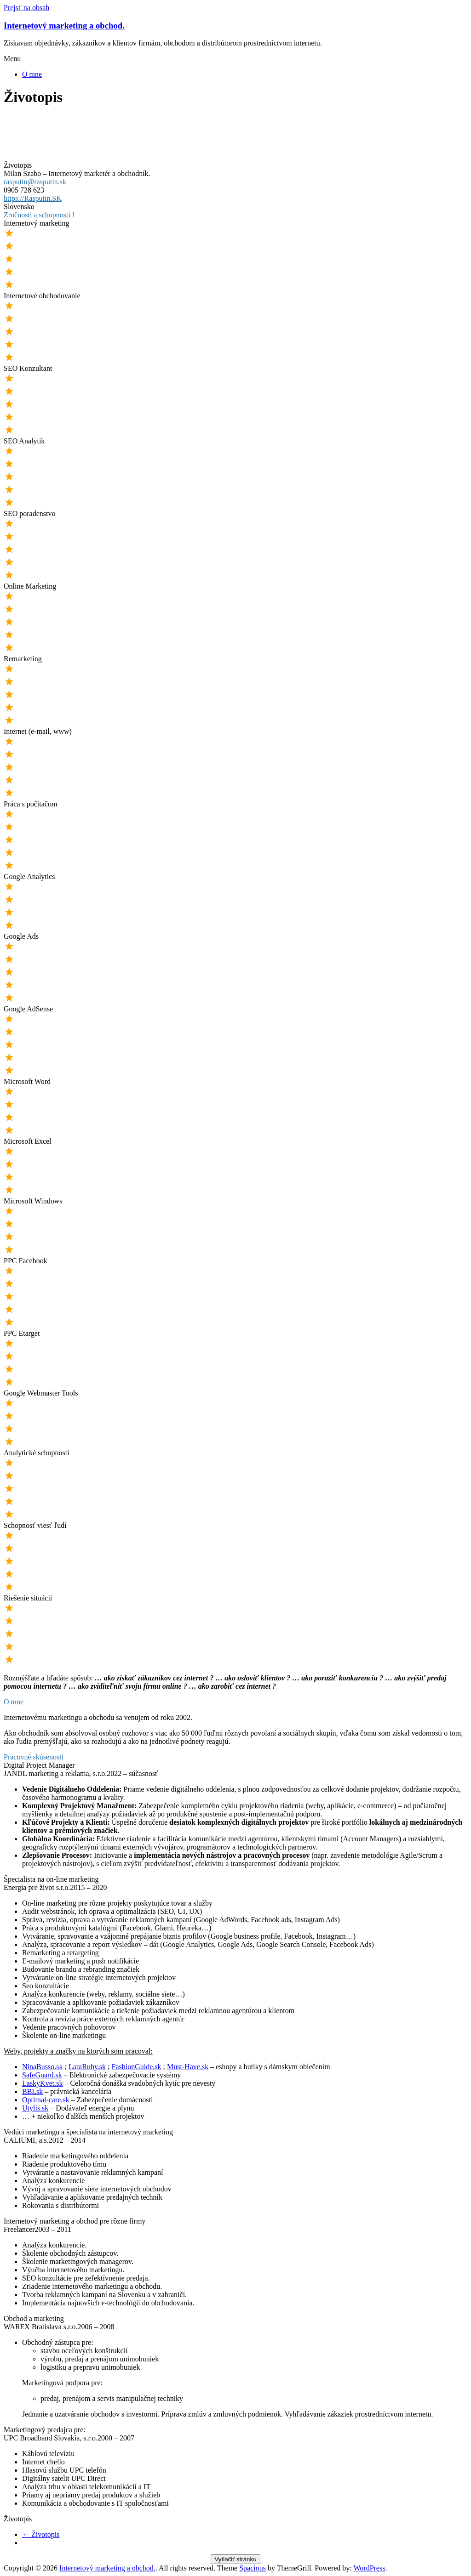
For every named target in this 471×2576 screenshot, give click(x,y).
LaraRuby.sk (87, 2067)
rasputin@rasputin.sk (35, 182)
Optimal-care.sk (45, 2100)
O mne (32, 74)
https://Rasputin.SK (33, 198)
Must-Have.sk (187, 2067)
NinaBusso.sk (42, 2067)
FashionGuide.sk (136, 2067)
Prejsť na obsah (26, 7)
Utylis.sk (35, 2108)
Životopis (40, 2534)
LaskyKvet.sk (42, 2083)
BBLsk (32, 2091)
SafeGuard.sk (42, 2075)
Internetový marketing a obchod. (64, 25)
